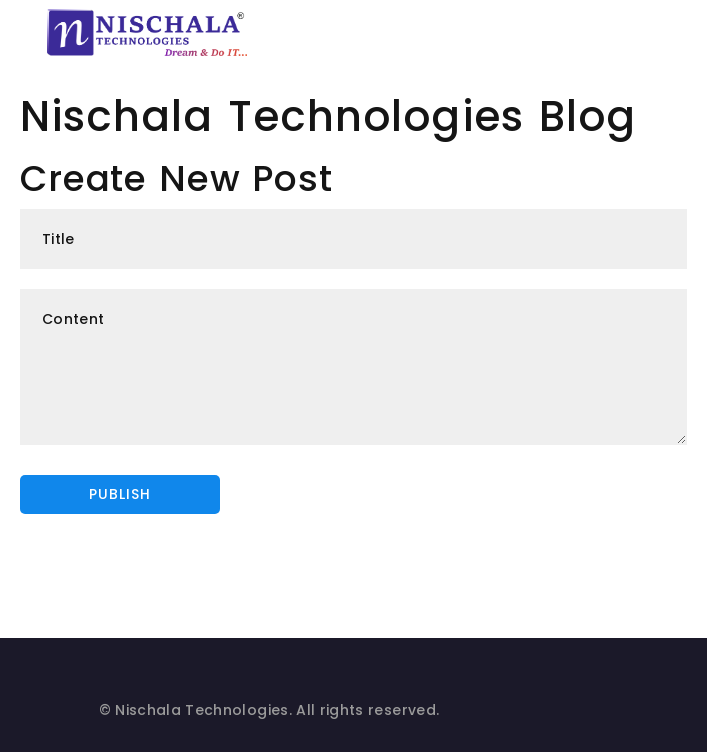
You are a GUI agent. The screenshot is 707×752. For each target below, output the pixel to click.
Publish (120, 494)
